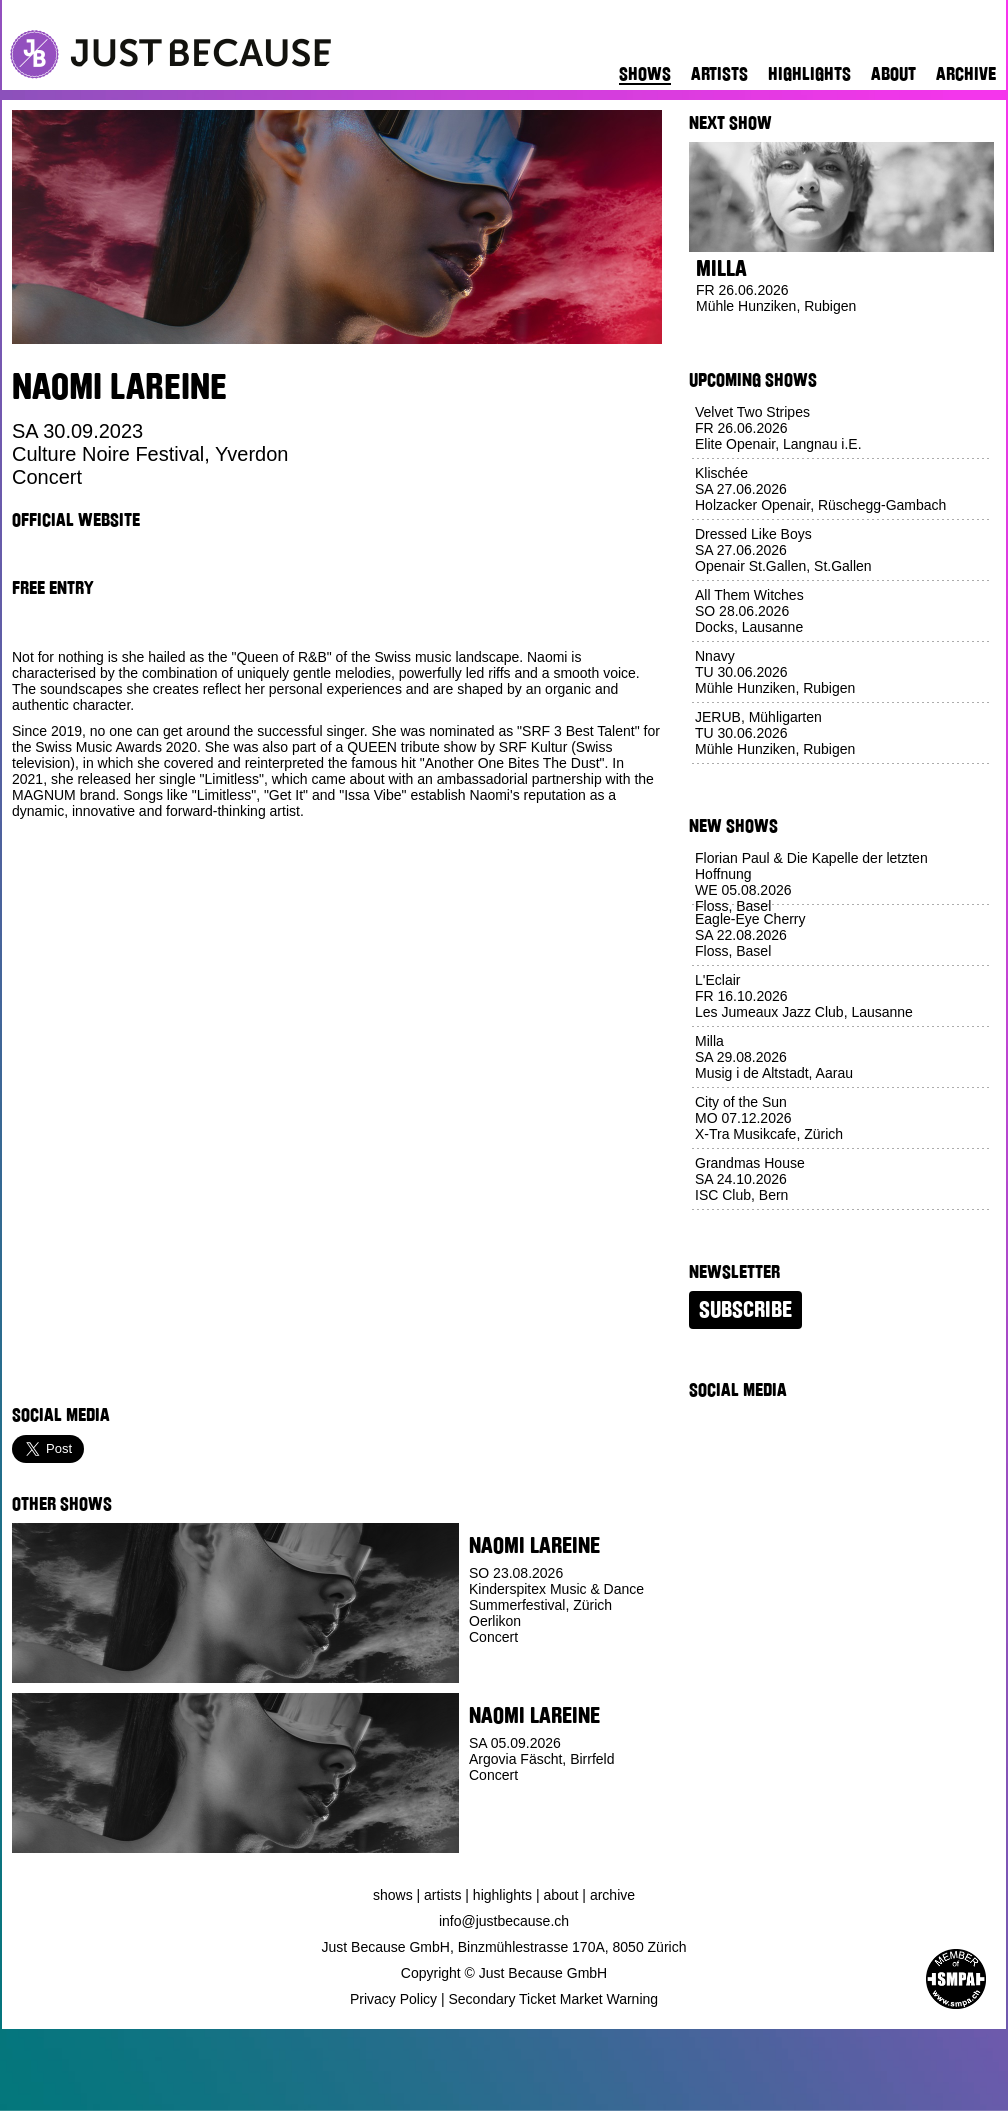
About (893, 74)
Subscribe (745, 1310)
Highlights (809, 74)
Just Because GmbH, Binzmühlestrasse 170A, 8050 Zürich (504, 1947)
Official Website (76, 520)
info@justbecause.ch (504, 1921)
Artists (719, 74)
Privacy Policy (393, 1999)
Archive (966, 74)
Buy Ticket (505, 1838)
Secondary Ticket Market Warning (554, 1999)
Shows (645, 74)
